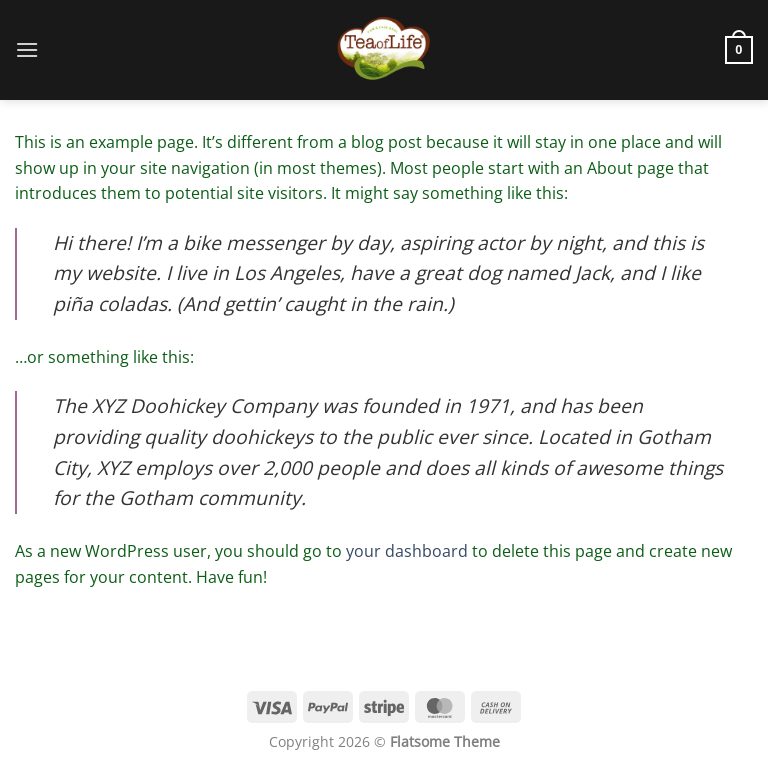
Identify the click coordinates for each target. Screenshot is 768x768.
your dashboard (407, 551)
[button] (27, 49)
